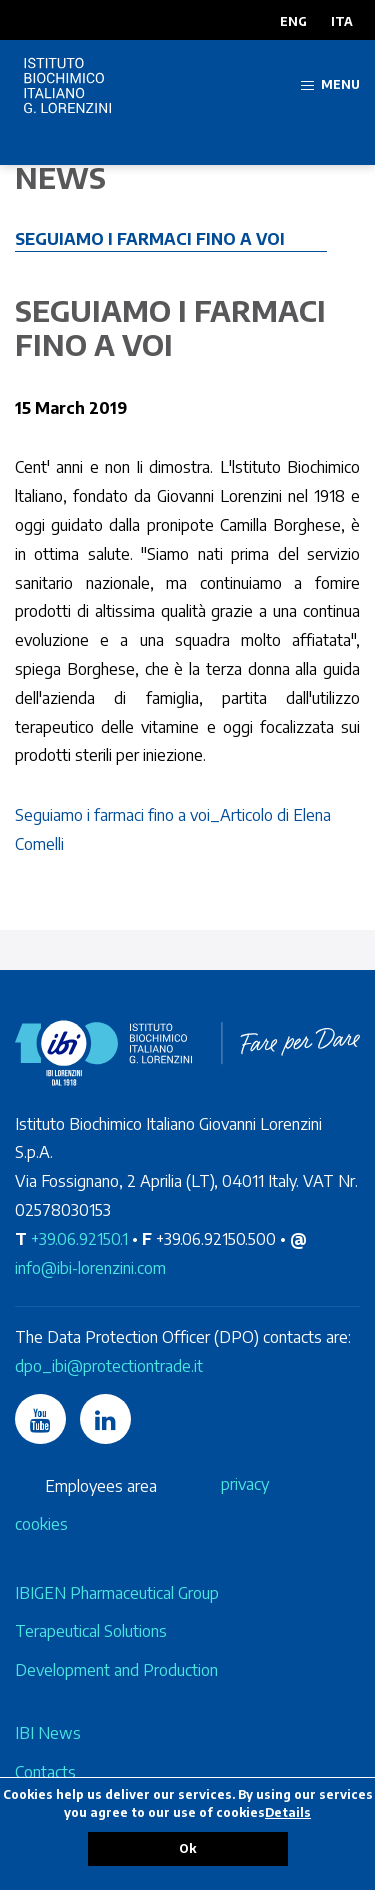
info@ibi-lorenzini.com (90, 1268)
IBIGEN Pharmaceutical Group (117, 1593)
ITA (342, 21)
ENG (293, 21)
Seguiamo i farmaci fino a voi (150, 239)
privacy (245, 1484)
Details (288, 1812)
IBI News (48, 1733)
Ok (187, 1848)
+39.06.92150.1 (79, 1239)
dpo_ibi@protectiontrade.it (109, 1366)
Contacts (45, 1772)
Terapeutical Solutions (91, 1631)
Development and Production (116, 1670)
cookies (41, 1524)
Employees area (101, 1486)
